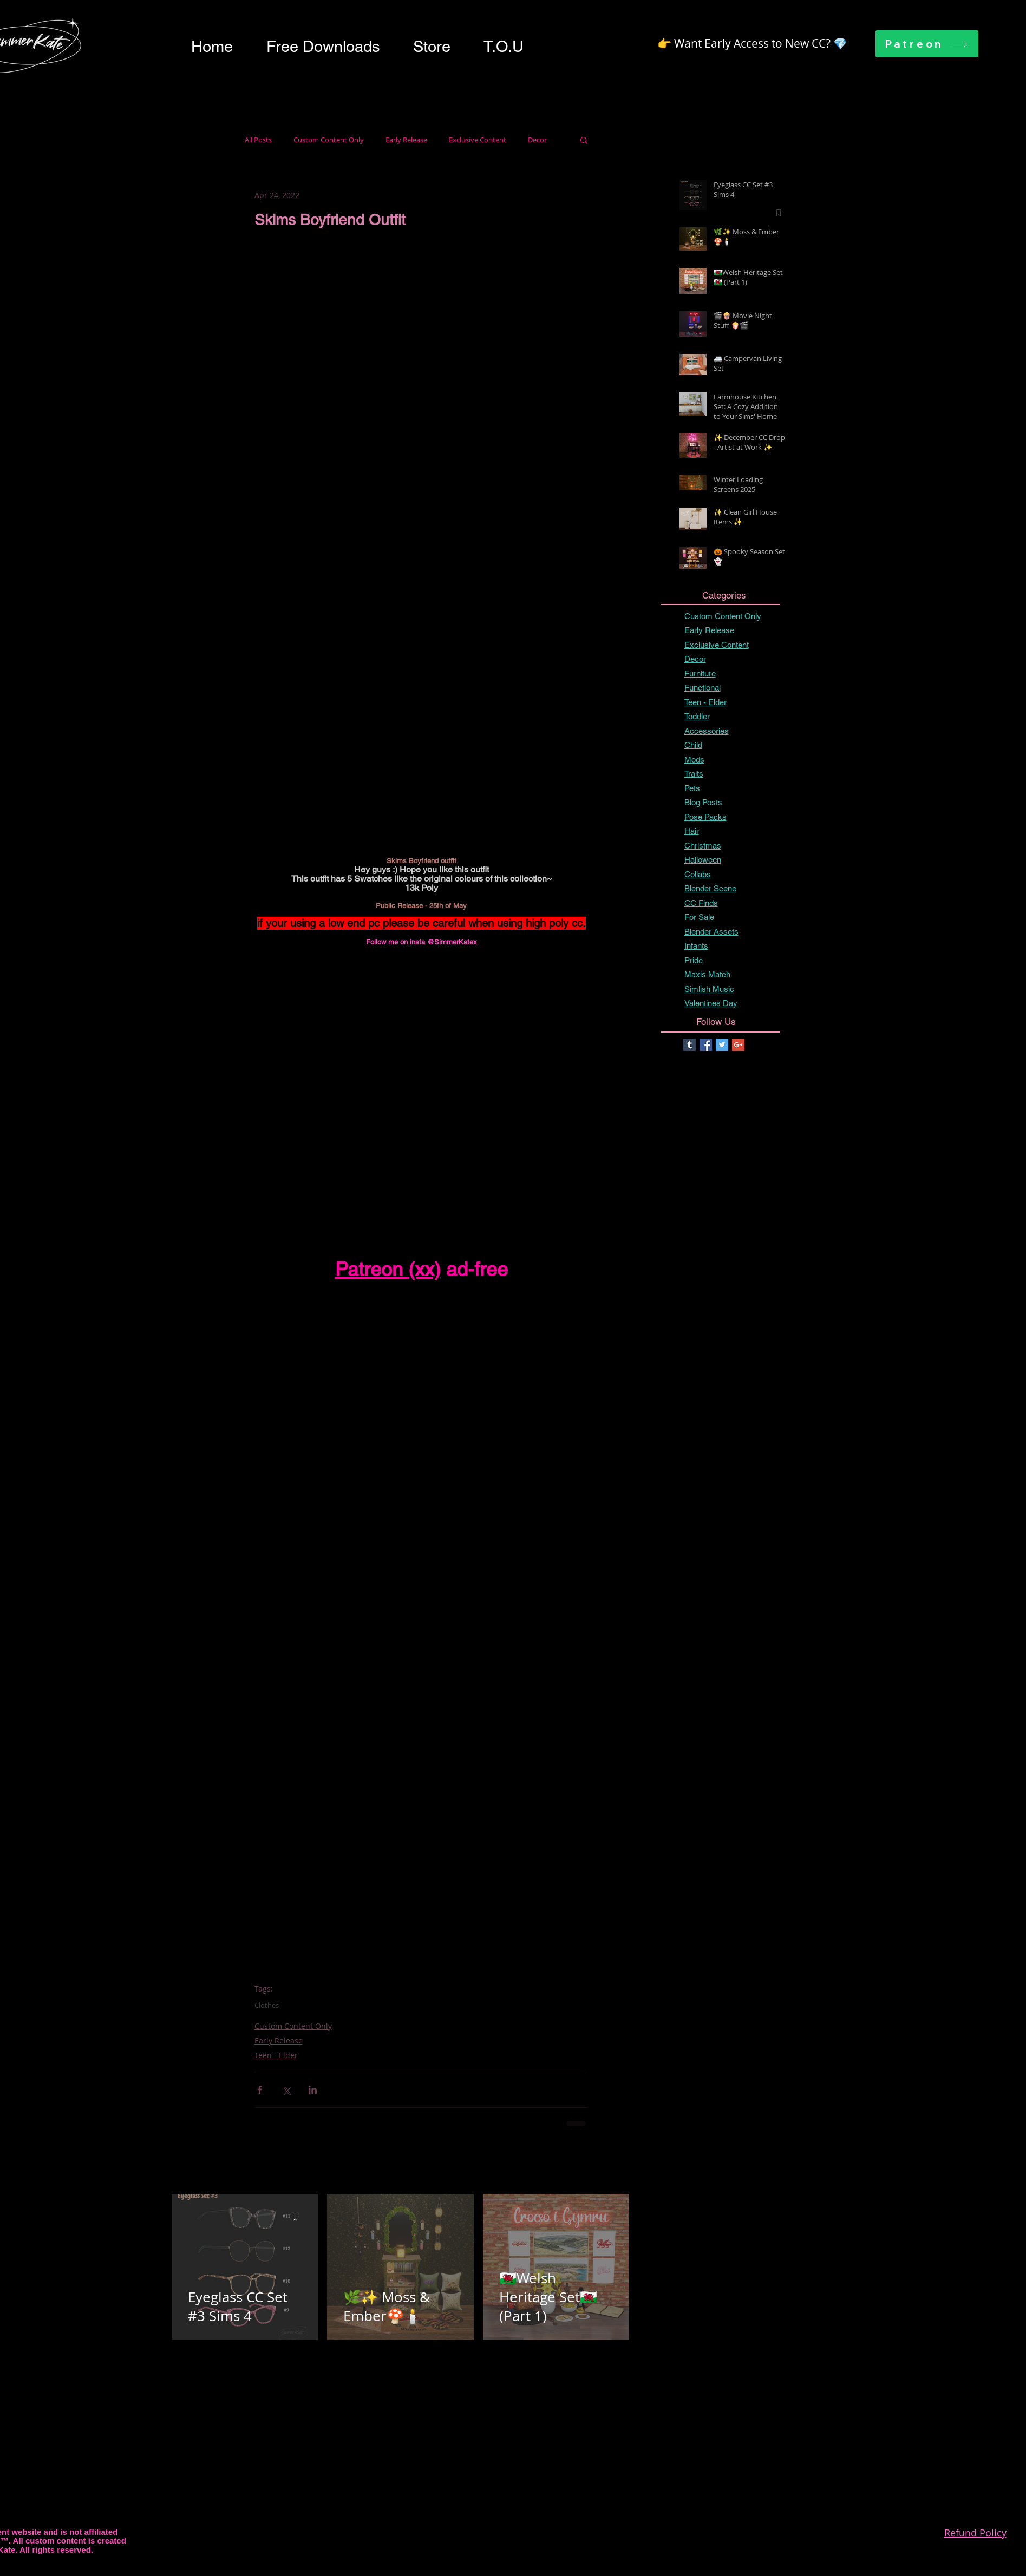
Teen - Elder (276, 2055)
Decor (537, 139)
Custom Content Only (328, 139)
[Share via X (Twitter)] (286, 2090)
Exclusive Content (477, 139)
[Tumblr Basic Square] (689, 1045)
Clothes (266, 2005)
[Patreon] (926, 43)
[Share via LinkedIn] (313, 2090)
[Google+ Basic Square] (738, 1045)
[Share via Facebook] (259, 2090)
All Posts (258, 139)
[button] (323, 46)
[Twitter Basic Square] (722, 1045)
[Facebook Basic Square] (706, 1045)
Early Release (406, 139)
